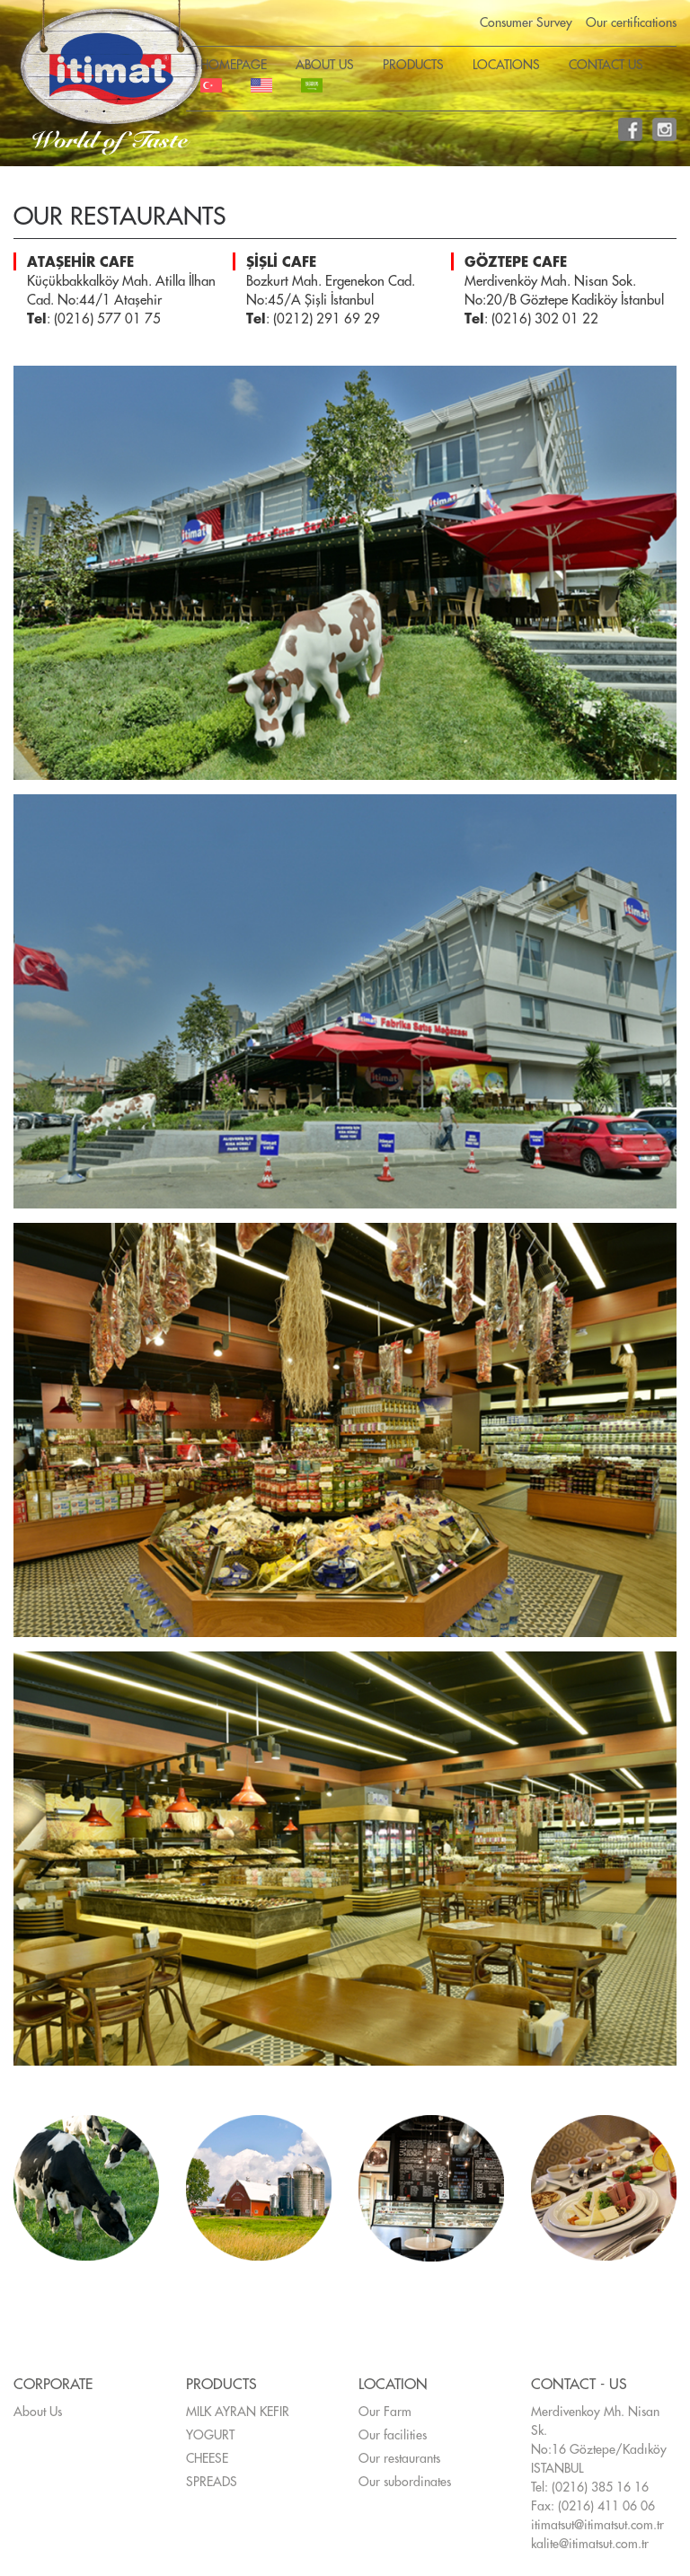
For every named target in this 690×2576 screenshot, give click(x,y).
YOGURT (210, 2435)
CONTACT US (606, 65)
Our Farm (384, 2411)
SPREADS (211, 2482)
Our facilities (392, 2435)
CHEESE (207, 2458)
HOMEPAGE (233, 65)
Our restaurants (399, 2458)
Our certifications (631, 22)
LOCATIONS (506, 65)
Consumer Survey (526, 22)
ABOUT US (325, 65)
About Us (37, 2411)
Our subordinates (404, 2482)
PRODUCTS (413, 65)
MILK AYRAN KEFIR (237, 2411)
